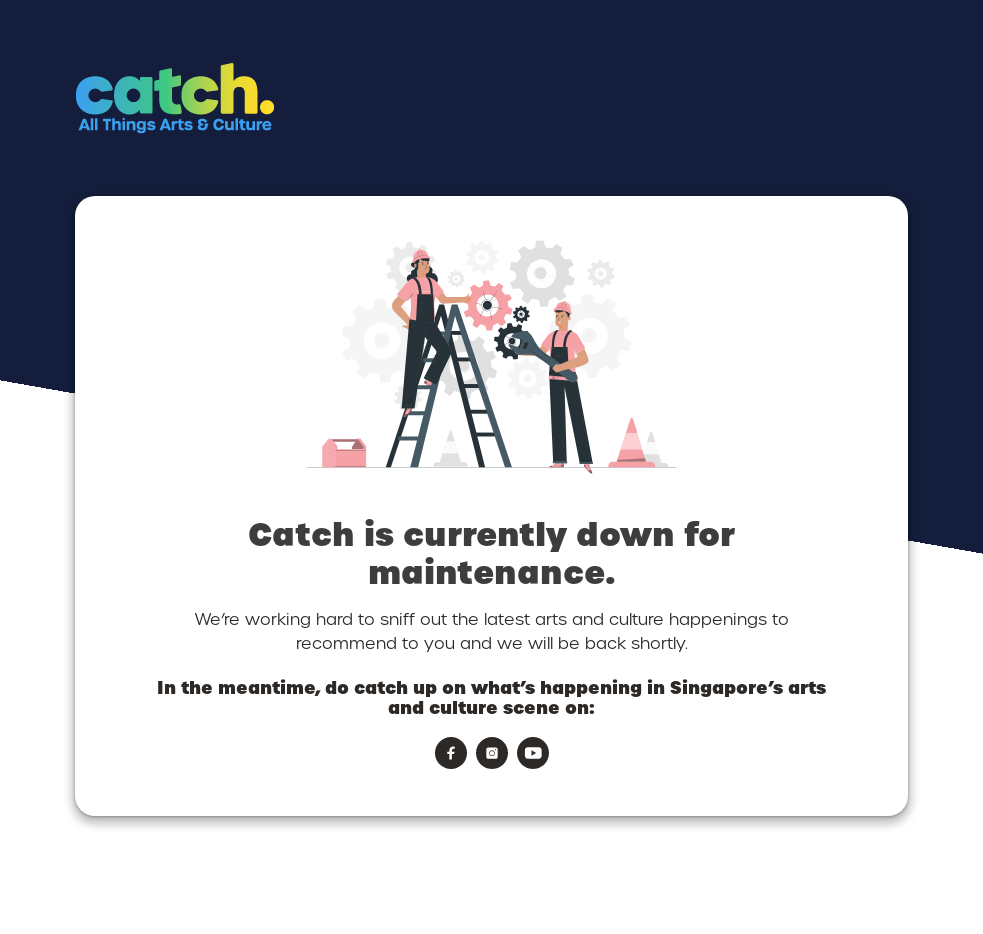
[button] (257, 135)
